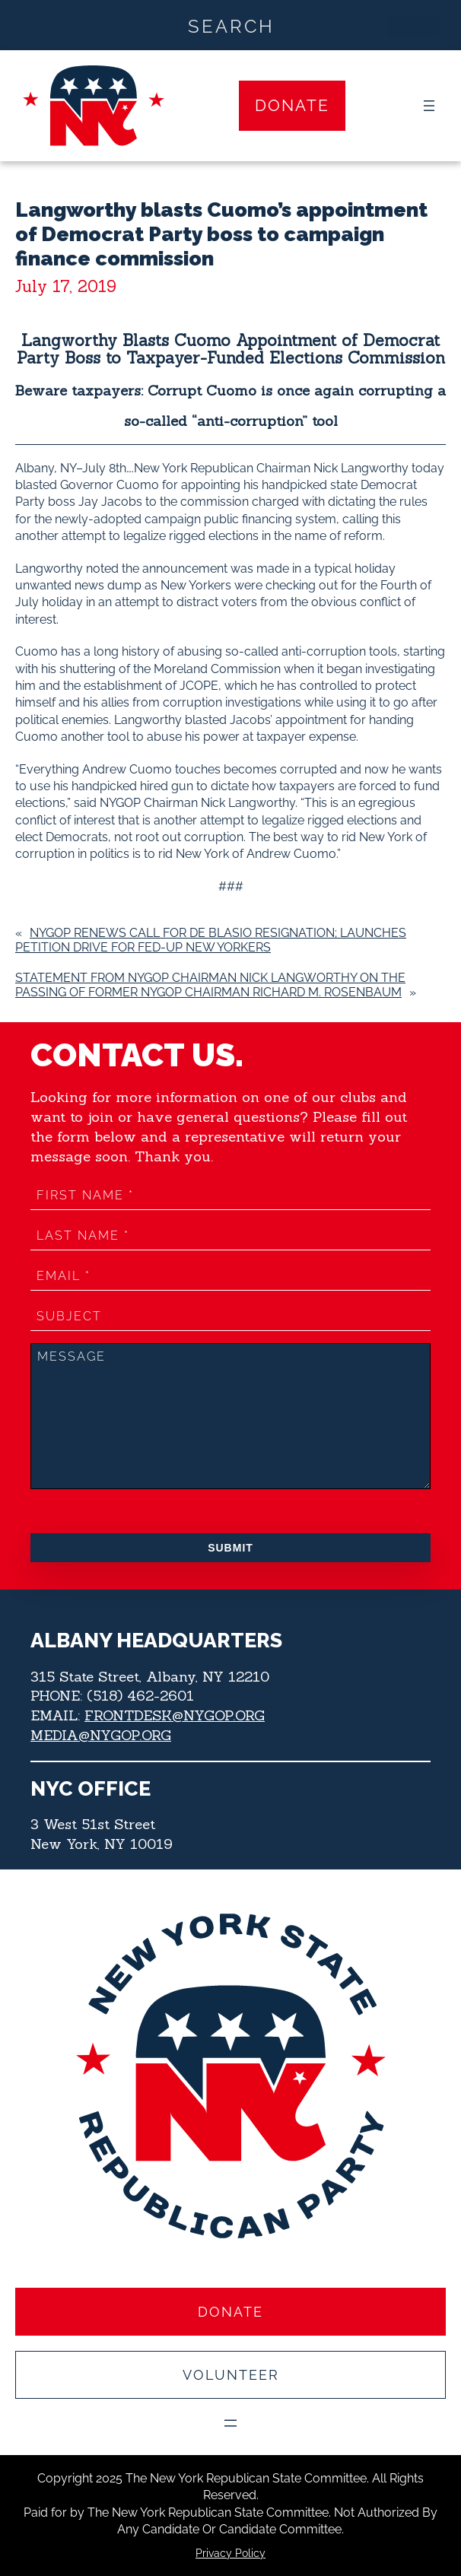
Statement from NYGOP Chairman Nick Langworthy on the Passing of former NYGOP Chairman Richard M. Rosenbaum (210, 984)
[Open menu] (429, 106)
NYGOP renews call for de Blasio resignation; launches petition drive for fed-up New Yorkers (210, 940)
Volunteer (231, 2375)
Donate (292, 105)
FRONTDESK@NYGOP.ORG (174, 1715)
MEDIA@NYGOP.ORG (100, 1735)
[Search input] (231, 25)
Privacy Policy (230, 2553)
